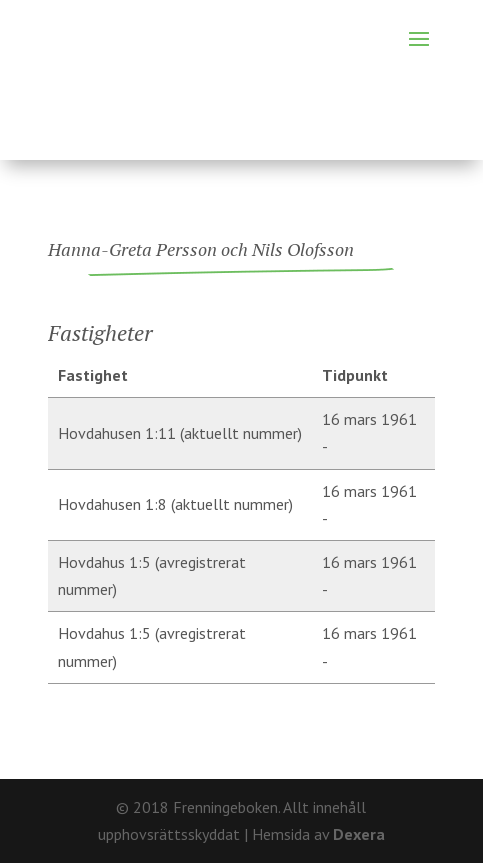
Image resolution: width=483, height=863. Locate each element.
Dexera (359, 834)
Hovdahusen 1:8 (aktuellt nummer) (175, 504)
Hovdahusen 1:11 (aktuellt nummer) (180, 433)
